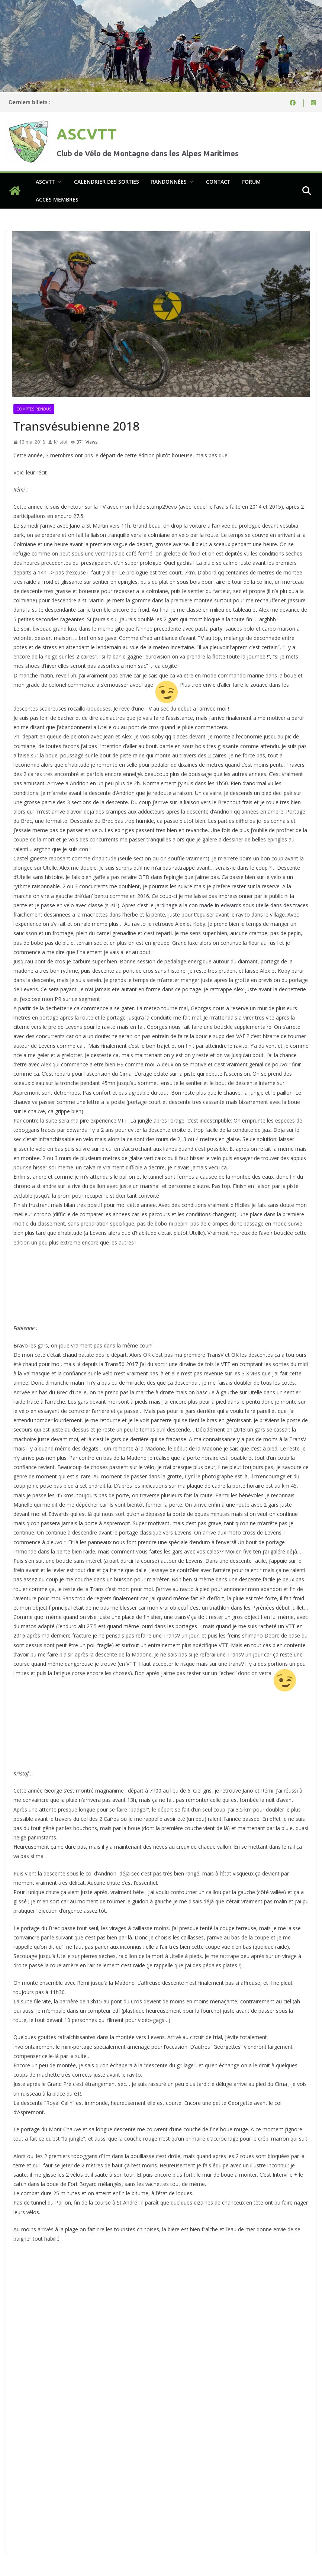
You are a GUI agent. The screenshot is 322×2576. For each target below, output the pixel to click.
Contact (218, 181)
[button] (58, 182)
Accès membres (57, 199)
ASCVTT (87, 134)
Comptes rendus (33, 409)
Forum (251, 181)
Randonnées (169, 181)
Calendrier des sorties (106, 181)
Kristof (61, 442)
